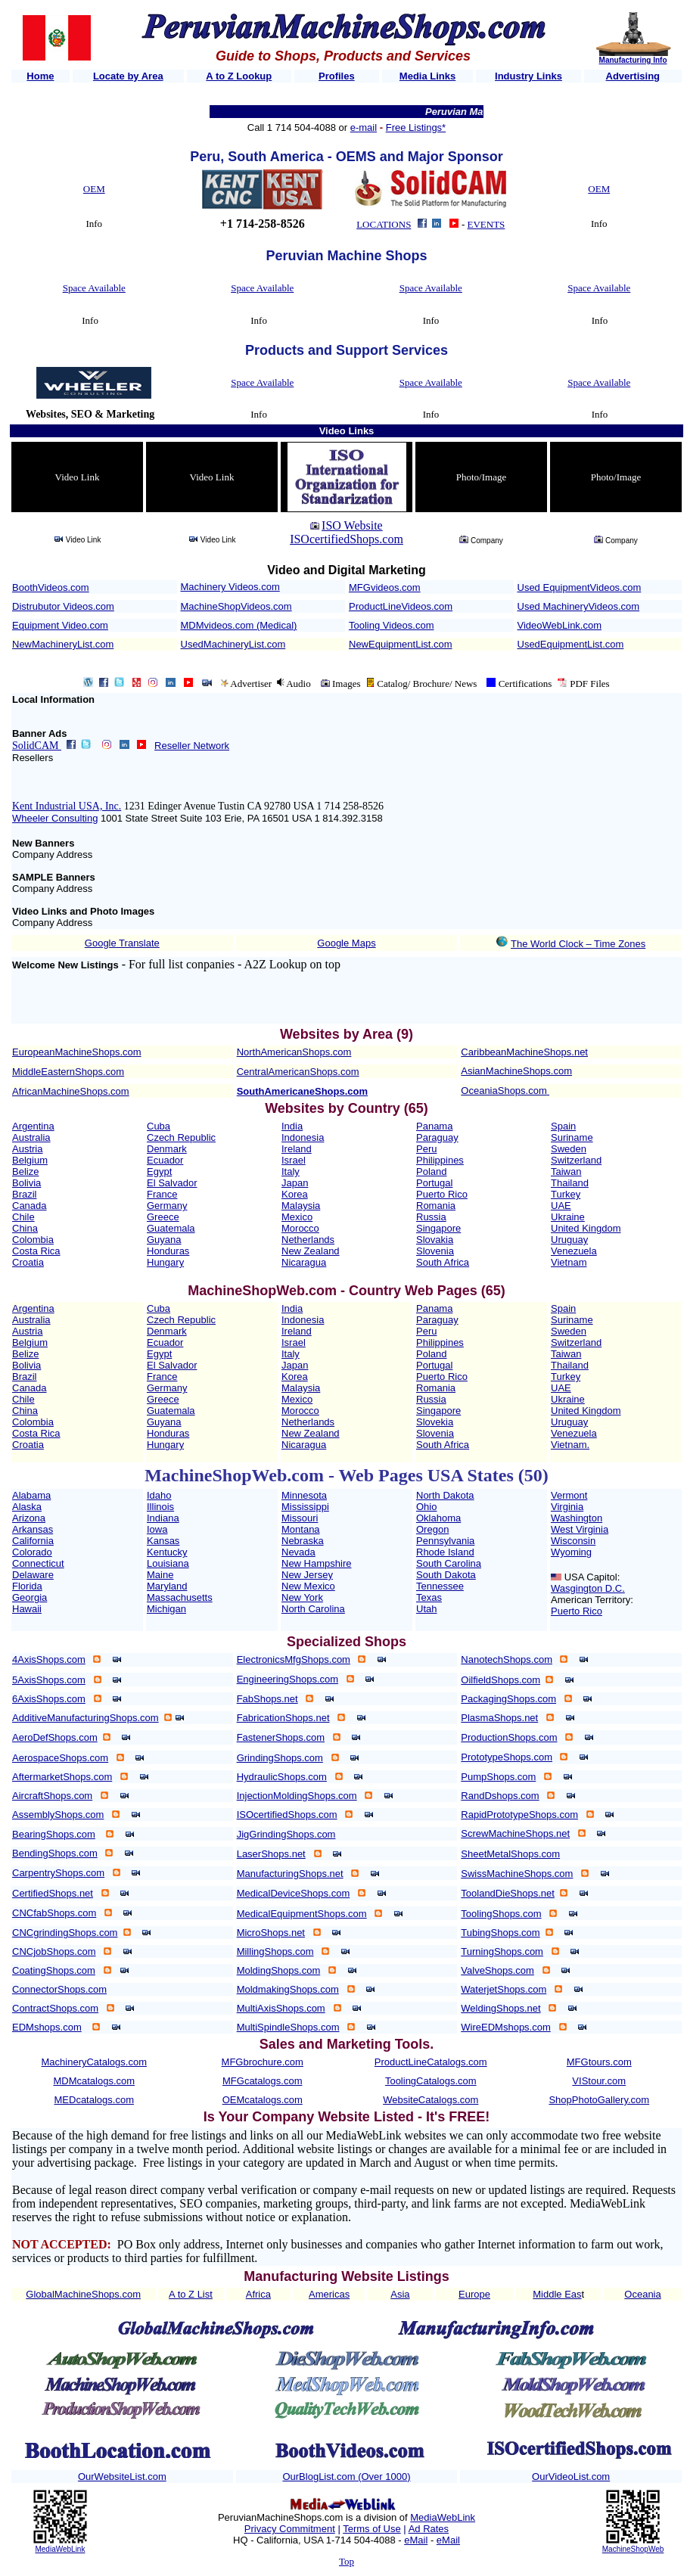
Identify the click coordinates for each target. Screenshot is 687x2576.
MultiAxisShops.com (281, 2008)
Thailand (570, 1183)
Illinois (160, 1506)
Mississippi (305, 1506)
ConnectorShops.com (59, 1989)
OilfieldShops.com (500, 1680)
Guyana (164, 1239)
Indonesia (302, 1137)
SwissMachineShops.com (517, 1873)
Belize (25, 1171)
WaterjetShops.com (503, 1989)
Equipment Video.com (60, 625)
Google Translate (122, 943)
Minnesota (304, 1495)
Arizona (28, 1518)
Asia (399, 2294)
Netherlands (307, 1239)
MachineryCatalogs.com (94, 2062)
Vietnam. (570, 1444)
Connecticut (38, 1563)
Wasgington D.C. (588, 1588)
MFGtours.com (599, 2062)
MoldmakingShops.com (288, 1989)
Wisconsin (573, 1540)
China (25, 1228)
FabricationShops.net (283, 1717)
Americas (329, 2294)
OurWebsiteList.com (122, 2476)
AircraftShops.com (52, 1795)
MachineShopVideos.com (236, 606)
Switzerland (576, 1160)
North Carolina (313, 1608)
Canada (29, 1205)
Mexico (296, 1217)
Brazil (24, 1194)
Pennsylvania (445, 1540)
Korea (294, 1194)
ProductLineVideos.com (400, 606)
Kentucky (167, 1552)
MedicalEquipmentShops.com (302, 1913)
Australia (31, 1137)
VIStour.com (599, 2081)
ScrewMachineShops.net (515, 1833)
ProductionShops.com (509, 1737)
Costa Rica (36, 1251)
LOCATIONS (383, 224)
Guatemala (171, 1228)
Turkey (565, 1194)
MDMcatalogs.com (94, 2081)
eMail (415, 2540)
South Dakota (446, 1574)
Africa (258, 2294)
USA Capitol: (592, 1577)
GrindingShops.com (280, 1757)
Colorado (32, 1552)
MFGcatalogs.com (262, 2081)
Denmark (167, 1148)
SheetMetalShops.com (510, 1854)
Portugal (434, 1183)
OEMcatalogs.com (262, 2099)
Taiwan (566, 1171)
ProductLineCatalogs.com (431, 2062)
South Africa (442, 1262)
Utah (426, 1608)
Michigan (166, 1608)
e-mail (363, 127)
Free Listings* (416, 127)
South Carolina (448, 1563)
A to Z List (191, 2294)
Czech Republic (181, 1137)
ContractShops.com (55, 2008)
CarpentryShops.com (58, 1872)
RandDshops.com (500, 1795)
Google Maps (346, 943)
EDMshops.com (47, 2027)
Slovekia (434, 1422)
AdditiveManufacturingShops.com (85, 1717)
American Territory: (592, 1599)
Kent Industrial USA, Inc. (66, 806)
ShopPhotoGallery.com (599, 2099)
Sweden (568, 1148)
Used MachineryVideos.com (579, 606)
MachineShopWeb (633, 2549)
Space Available (94, 288)
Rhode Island (445, 1552)
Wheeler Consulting (55, 818)
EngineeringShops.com (287, 1679)
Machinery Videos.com (230, 586)
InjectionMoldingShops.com (297, 1795)
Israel (293, 1160)
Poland (431, 1171)
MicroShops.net (271, 1932)
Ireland (296, 1148)
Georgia (29, 1597)
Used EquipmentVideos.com (580, 587)
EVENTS (486, 224)
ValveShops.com (497, 1970)
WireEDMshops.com (505, 2027)
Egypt (159, 1171)
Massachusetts (180, 1597)
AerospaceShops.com (60, 1757)
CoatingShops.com (53, 1970)
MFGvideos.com (385, 587)
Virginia (567, 1506)
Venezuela (574, 1251)
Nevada (298, 1552)
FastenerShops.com (281, 1737)
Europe (474, 2294)
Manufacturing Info (633, 60)
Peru (426, 1148)
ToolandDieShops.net (508, 1893)
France (162, 1194)
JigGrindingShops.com (286, 1834)
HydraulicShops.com (282, 1776)
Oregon (432, 1529)
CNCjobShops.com (54, 1951)
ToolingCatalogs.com (431, 2081)
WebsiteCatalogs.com (430, 2099)
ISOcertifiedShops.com (346, 539)
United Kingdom (586, 1228)
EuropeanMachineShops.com (76, 1052)
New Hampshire (316, 1563)
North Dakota (445, 1495)
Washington (576, 1518)
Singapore (438, 1228)
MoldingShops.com (279, 1970)
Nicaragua (303, 1262)
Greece (163, 1217)
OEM (94, 188)
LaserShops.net (271, 1854)
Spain (563, 1126)
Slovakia (434, 1239)
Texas (429, 1597)
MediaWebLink (60, 2549)
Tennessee (440, 1586)
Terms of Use (372, 2528)
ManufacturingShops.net (290, 1873)
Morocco (300, 1228)
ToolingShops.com (501, 1913)
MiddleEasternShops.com (68, 1071)
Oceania (642, 2294)
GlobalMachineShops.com (83, 2294)
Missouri (299, 1518)
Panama (434, 1126)
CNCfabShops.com (54, 1913)
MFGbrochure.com (262, 2062)
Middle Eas (557, 2294)
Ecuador (165, 1160)
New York (302, 1597)
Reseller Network (191, 745)
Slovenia (435, 1251)
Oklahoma (438, 1518)
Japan (294, 1183)
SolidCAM (36, 745)
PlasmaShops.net (499, 1717)
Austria (27, 1148)
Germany (167, 1205)
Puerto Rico (442, 1194)
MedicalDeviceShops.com (293, 1893)
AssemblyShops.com (58, 1814)
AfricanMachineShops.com (70, 1091)
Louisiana (168, 1563)
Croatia (28, 1262)
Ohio (426, 1506)
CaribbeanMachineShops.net (524, 1052)
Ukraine (568, 1217)
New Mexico (308, 1586)
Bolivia (26, 1183)
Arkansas (32, 1529)
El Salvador (172, 1183)
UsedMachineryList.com (233, 644)
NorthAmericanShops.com (294, 1052)
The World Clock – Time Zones (578, 943)
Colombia (33, 1239)
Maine (160, 1574)
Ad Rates (429, 2528)
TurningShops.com (502, 1951)
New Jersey (307, 1574)
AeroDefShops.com (55, 1737)
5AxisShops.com (48, 1680)
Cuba (158, 1126)
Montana (300, 1529)
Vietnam (568, 1262)
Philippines (440, 1160)
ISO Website (352, 525)
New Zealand (310, 1251)
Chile (23, 1217)
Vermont (569, 1495)
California (33, 1540)
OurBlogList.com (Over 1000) (346, 2476)
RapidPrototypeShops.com (519, 1814)
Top (346, 2561)
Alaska (27, 1506)
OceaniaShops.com (503, 1090)
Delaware (33, 1574)
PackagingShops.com (508, 1698)
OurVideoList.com (571, 2476)
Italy (290, 1171)
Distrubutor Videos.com (63, 606)
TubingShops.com (500, 1932)
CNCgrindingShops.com (64, 1932)
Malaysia (300, 1205)
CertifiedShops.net (52, 1893)
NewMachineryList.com (62, 644)
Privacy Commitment (289, 2528)
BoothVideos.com (50, 587)
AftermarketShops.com (62, 1776)
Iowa (157, 1529)
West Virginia (579, 1529)
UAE (561, 1205)
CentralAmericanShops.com (298, 1071)
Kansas (163, 1540)
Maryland (167, 1586)
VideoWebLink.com (560, 625)
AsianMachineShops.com (516, 1071)
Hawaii (27, 1608)
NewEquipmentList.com (400, 644)
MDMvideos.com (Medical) (239, 625)
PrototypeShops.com (506, 1757)
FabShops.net (267, 1698)
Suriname (572, 1137)
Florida (27, 1586)
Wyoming (571, 1552)
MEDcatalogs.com (94, 2099)
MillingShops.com (275, 1951)
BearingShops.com (53, 1834)
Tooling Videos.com (391, 625)
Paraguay (437, 1137)
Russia (431, 1217)
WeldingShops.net (500, 2008)
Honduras (168, 1251)
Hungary (165, 1262)
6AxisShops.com (48, 1698)
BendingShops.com (55, 1853)
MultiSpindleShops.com (288, 2027)
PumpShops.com (498, 1776)
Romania (435, 1205)
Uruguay (569, 1239)
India (292, 1126)
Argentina (33, 1126)
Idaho (159, 1495)
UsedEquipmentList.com (571, 644)
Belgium (30, 1160)
